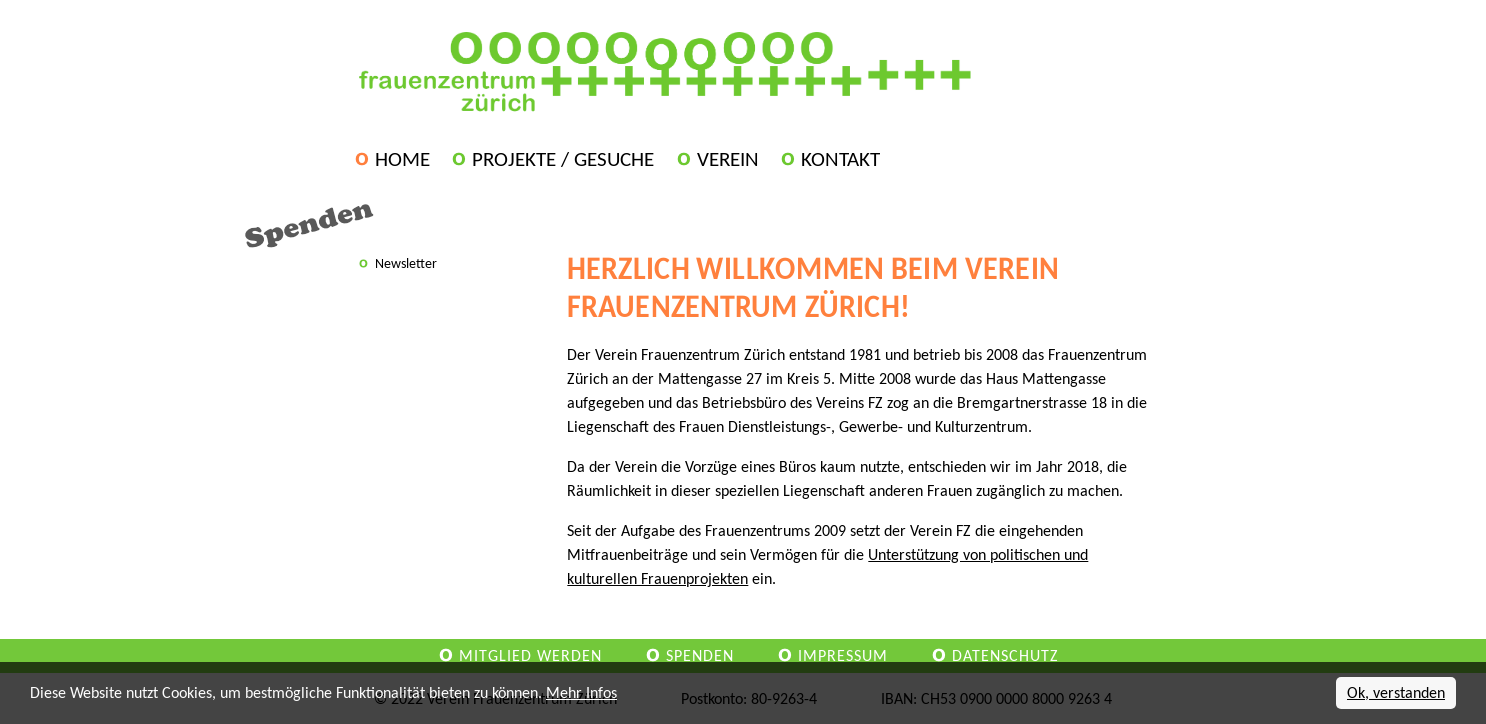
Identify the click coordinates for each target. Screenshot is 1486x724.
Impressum (843, 655)
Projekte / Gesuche (563, 159)
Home (402, 159)
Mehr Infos (581, 692)
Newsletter (406, 263)
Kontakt (840, 159)
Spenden (700, 655)
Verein (728, 159)
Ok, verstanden (1396, 692)
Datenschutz (1005, 655)
